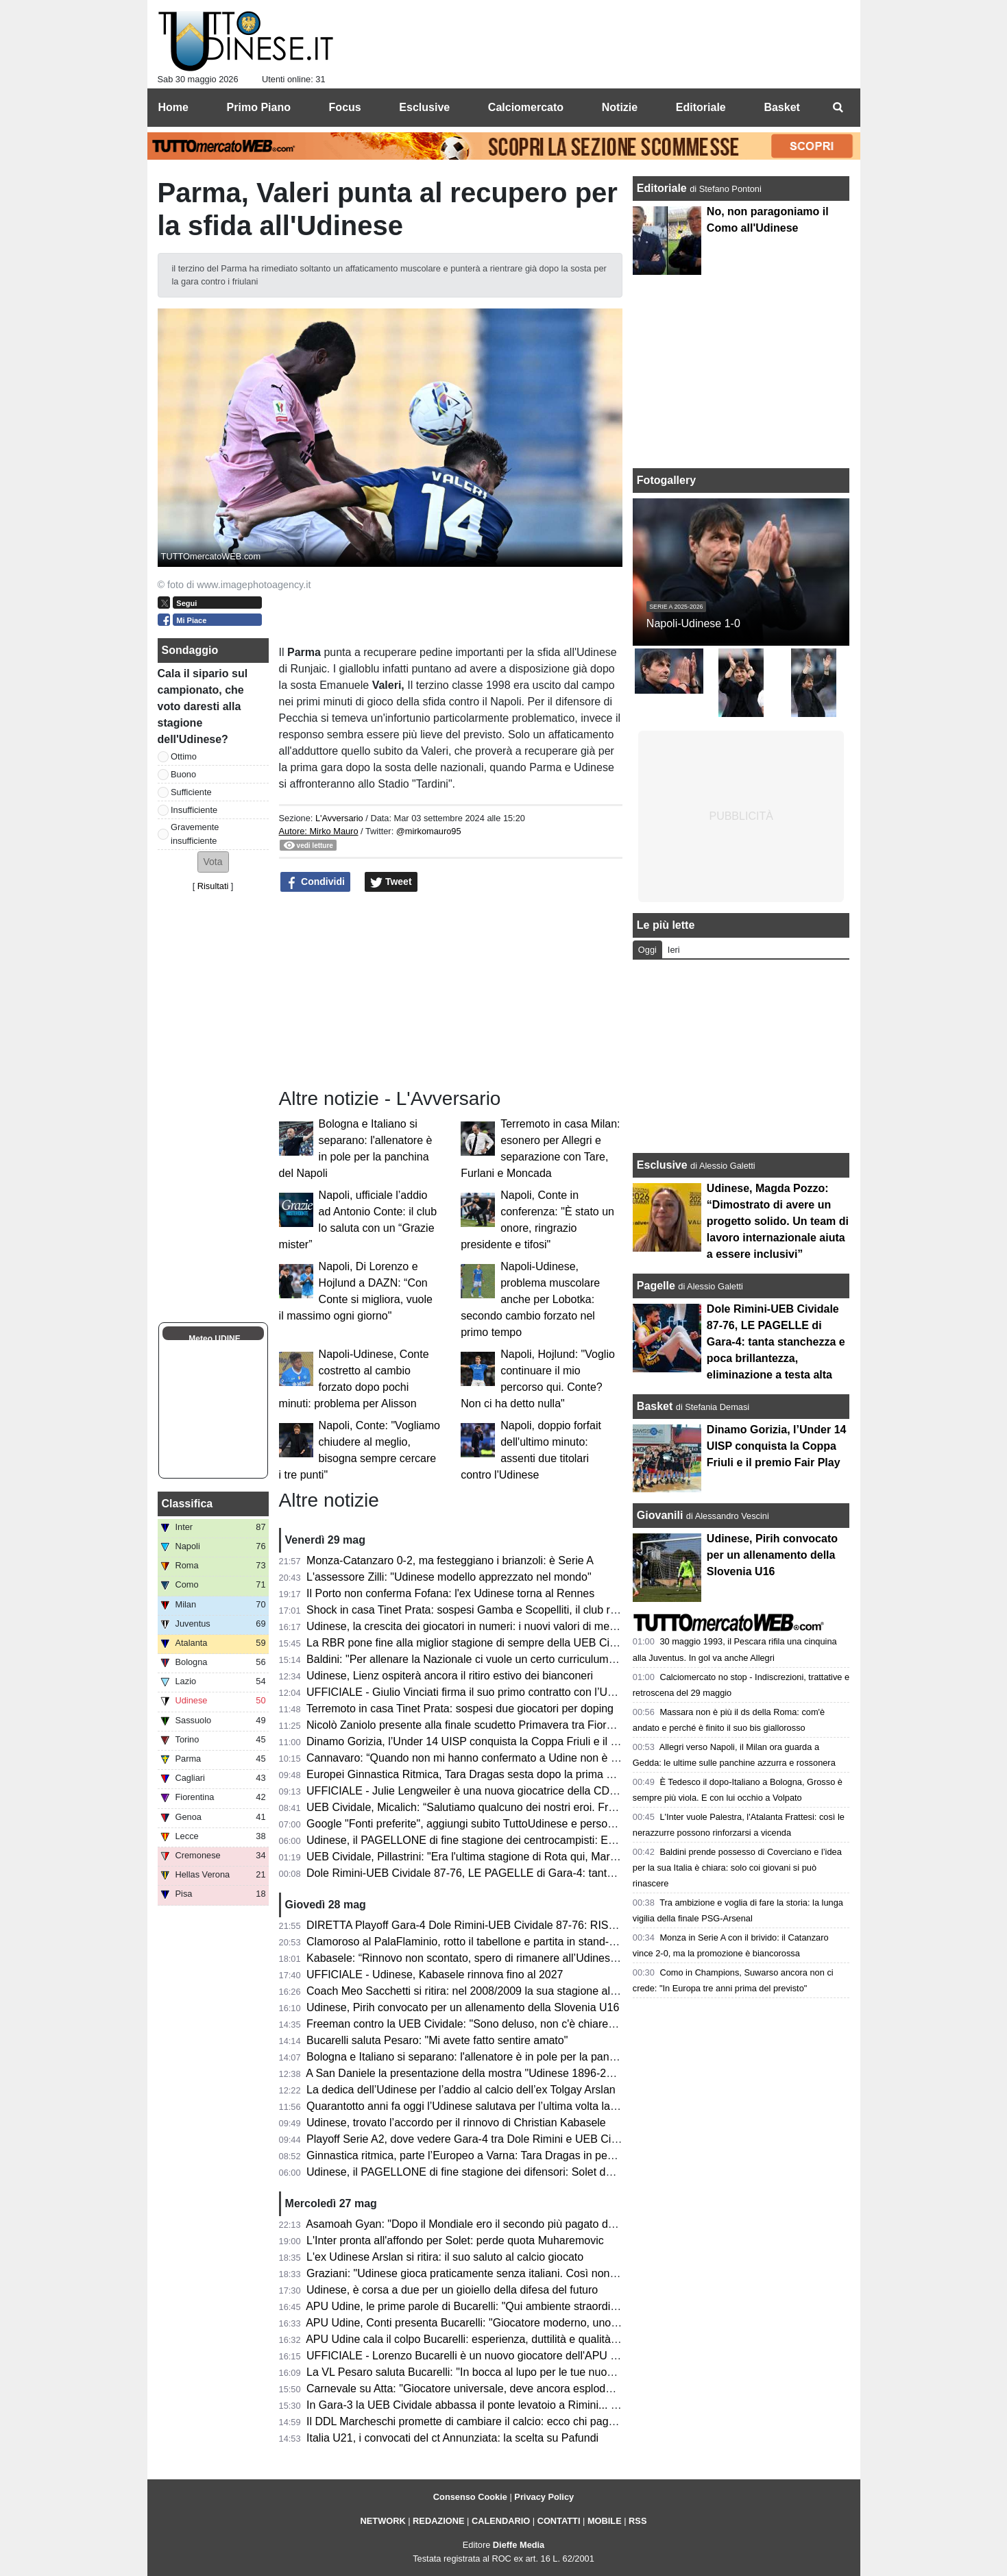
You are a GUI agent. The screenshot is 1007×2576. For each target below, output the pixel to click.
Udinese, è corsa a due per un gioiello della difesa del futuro (452, 2290)
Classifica (187, 1503)
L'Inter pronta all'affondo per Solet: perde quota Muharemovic (455, 2240)
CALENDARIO (501, 2521)
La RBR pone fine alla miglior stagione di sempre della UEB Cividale (472, 1643)
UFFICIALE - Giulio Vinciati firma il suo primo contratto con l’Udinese (473, 1692)
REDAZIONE (438, 2521)
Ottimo (184, 756)
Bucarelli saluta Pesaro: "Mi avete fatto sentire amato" (437, 2040)
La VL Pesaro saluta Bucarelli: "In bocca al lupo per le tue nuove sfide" (477, 2372)
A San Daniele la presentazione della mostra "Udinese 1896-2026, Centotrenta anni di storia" (531, 2073)
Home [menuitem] (173, 107)
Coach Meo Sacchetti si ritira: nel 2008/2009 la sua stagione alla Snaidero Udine (501, 1991)
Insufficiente (194, 810)
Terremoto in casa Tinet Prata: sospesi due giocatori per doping (460, 1708)
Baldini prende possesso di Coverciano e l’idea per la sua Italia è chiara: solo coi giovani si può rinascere (737, 1867)
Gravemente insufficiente (195, 833)
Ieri (674, 950)
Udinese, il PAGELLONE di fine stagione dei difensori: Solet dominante (478, 2172)
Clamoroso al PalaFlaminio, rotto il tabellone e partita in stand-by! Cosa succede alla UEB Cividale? (548, 1941)
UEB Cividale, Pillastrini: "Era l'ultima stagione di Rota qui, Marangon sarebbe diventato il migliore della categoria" (582, 1856)
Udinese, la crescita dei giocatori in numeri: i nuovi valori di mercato (470, 1626)
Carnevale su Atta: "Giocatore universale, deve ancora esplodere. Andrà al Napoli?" (509, 2388)
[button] (213, 862)
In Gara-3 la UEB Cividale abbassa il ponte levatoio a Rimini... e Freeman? (488, 2405)
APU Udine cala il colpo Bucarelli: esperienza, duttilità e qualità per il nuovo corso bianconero (531, 2339)
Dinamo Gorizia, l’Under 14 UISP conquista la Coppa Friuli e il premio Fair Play (498, 1741)
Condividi (315, 882)
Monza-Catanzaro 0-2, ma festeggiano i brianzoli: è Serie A (450, 1560)
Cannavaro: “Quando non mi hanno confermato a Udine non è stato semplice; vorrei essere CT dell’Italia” (561, 1758)
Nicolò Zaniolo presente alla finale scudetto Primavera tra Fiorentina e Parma (493, 1725)
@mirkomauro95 (428, 831)
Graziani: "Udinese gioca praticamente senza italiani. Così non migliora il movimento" (513, 2273)
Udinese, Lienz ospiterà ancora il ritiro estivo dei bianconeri (449, 1675)
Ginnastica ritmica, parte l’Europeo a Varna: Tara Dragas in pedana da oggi (488, 2155)
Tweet (391, 882)
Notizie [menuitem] (620, 107)
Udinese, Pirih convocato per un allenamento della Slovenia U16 (462, 2007)
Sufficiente (191, 792)
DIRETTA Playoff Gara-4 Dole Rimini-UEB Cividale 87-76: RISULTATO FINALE (498, 1925)
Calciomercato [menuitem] (525, 107)
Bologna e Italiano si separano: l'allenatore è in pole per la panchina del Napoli (496, 2057)
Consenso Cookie (470, 2497)
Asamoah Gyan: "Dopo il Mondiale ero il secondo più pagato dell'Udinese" (485, 2224)
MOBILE (604, 2521)
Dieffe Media (518, 2545)
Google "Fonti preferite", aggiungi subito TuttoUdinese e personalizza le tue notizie (506, 1824)
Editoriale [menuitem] (701, 107)
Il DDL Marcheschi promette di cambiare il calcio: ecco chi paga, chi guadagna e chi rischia (526, 2421)
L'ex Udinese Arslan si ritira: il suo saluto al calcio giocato (444, 2257)
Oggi (647, 950)
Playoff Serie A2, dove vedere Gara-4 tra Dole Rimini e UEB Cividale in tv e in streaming (520, 2139)
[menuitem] (838, 107)
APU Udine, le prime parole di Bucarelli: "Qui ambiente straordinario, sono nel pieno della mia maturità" (555, 2306)
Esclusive (662, 1165)
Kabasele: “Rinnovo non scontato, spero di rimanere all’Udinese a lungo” (482, 1958)
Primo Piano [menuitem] (259, 107)
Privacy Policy (544, 2497)
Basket (654, 1406)
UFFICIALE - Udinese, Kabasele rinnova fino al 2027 (434, 1974)
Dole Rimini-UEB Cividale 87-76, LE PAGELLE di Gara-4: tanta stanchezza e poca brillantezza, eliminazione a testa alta (598, 1873)
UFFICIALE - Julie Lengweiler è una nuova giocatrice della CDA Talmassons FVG (504, 1791)
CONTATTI (559, 2521)
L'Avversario (339, 818)
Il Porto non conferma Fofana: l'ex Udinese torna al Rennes (450, 1593)
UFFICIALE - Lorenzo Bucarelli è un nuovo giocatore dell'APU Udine (472, 2355)
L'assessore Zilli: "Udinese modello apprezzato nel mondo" (449, 1577)
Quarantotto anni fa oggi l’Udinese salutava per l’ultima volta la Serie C (478, 2106)
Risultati (213, 886)
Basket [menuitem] (781, 107)
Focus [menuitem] (345, 107)
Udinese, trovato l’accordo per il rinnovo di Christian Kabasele (456, 2122)
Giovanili (660, 1515)
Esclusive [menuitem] (424, 107)
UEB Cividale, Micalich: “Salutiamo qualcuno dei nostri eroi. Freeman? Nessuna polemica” (525, 1807)
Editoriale (663, 188)
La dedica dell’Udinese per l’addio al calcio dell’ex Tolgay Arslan (461, 2089)
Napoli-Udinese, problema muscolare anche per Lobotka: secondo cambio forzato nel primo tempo (530, 1299)
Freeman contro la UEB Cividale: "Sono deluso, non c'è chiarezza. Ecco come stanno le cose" (534, 2024)
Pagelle (656, 1285)
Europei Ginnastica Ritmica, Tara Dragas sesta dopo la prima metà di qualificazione (509, 1774)
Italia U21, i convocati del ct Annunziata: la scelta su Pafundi (452, 2438)
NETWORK (383, 2521)
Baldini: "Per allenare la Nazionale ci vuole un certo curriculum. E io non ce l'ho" (499, 1659)
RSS (637, 2521)
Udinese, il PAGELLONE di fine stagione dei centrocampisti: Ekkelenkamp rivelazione (514, 1840)
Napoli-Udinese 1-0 (693, 623)
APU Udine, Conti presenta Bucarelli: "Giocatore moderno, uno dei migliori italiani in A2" (518, 2323)
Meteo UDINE (214, 1339)
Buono (183, 774)
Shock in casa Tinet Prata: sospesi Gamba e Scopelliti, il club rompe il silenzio (495, 1610)
